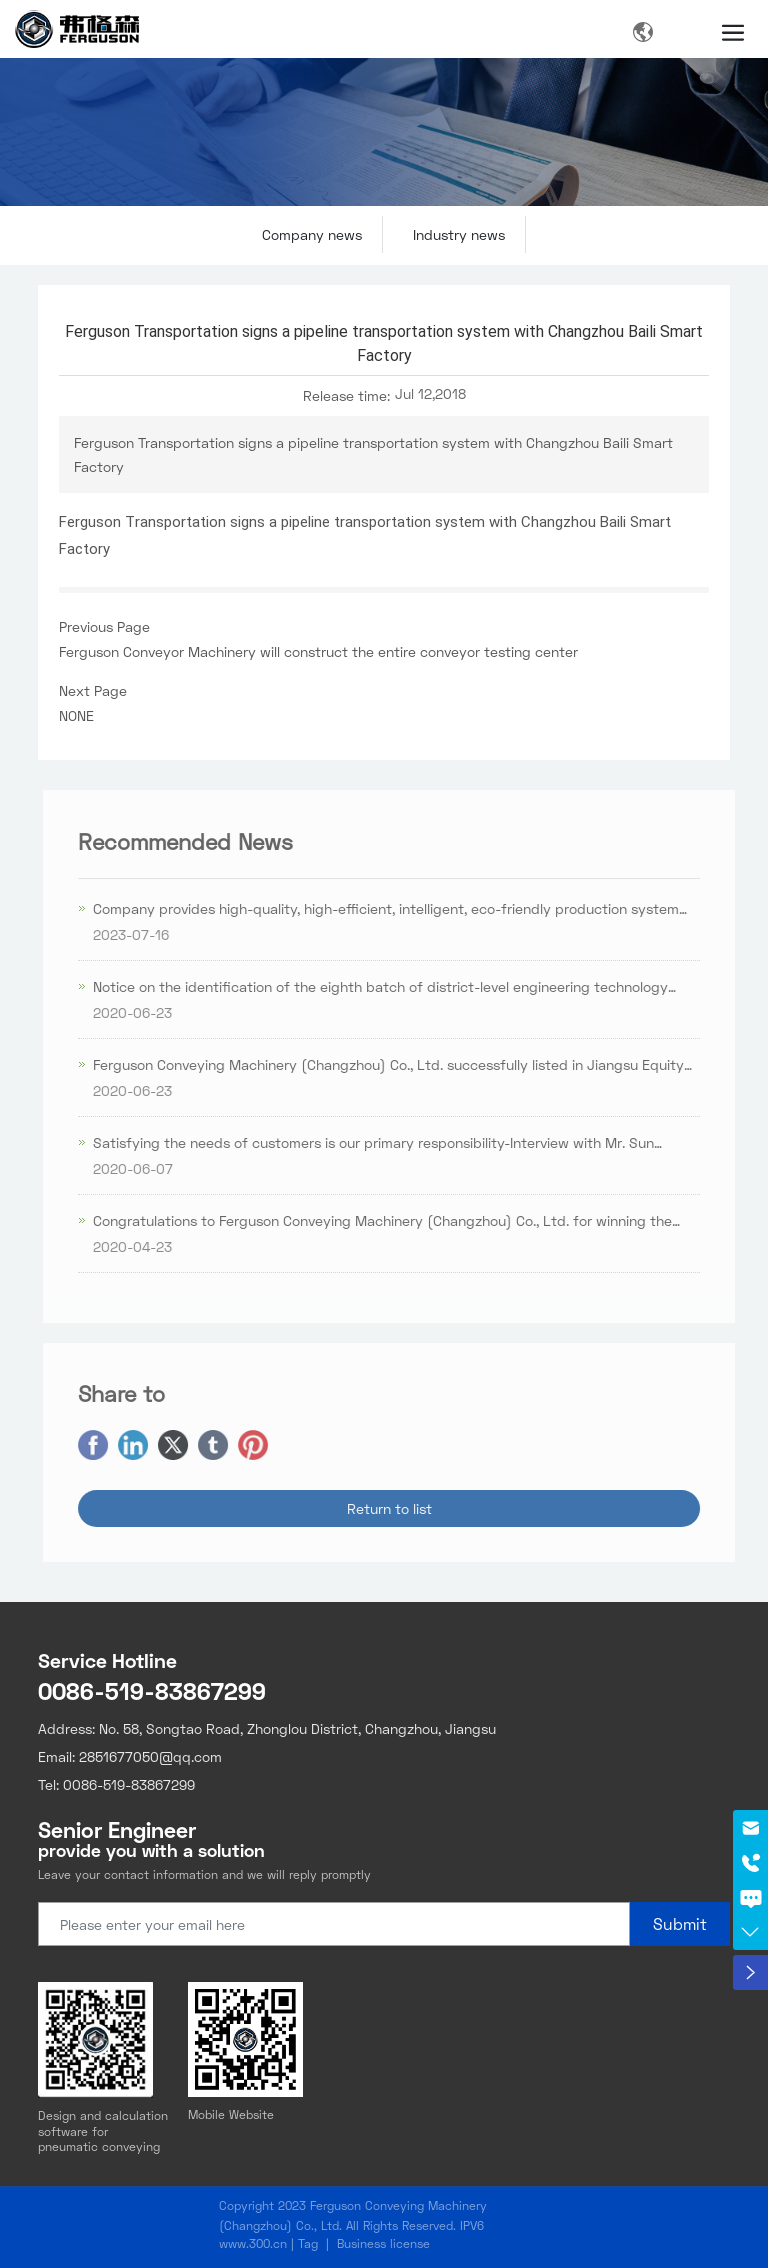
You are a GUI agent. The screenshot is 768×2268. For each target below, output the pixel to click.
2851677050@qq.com (150, 1756)
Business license (383, 2243)
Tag (308, 2243)
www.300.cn (253, 2243)
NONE (76, 715)
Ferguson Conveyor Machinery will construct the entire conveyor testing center (318, 651)
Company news (312, 234)
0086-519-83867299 (152, 1690)
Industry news (459, 234)
